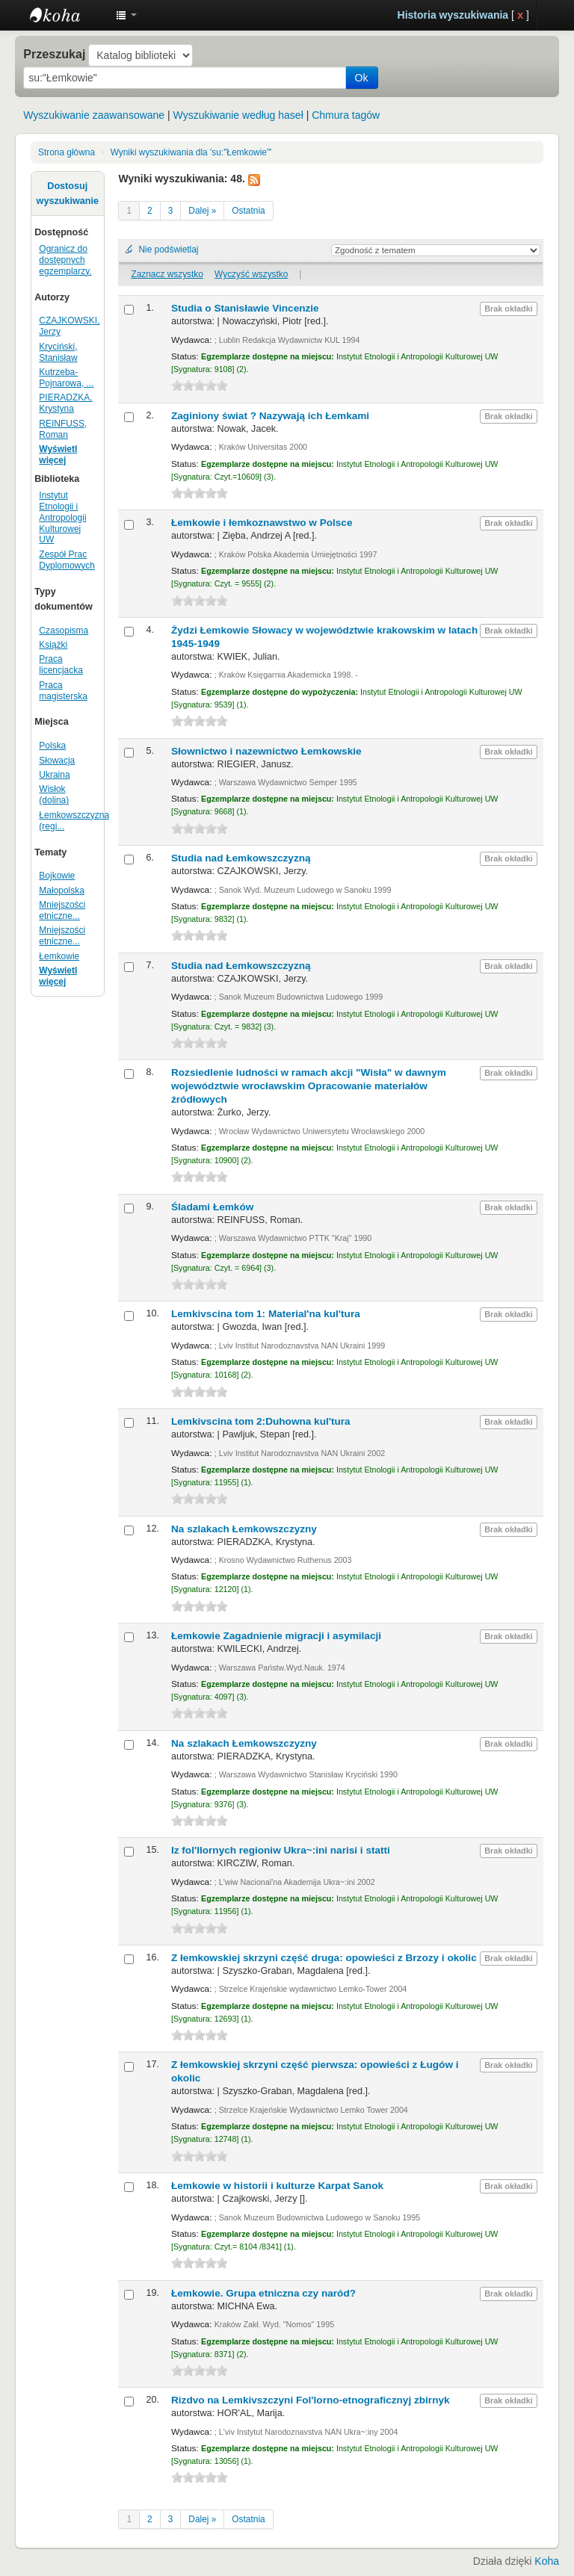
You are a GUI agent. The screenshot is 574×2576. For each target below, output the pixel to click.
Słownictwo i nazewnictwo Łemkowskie (266, 751)
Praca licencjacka (61, 664)
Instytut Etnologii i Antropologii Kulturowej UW (67, 15)
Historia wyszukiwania (453, 15)
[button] (126, 15)
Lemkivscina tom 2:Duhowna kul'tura (261, 1421)
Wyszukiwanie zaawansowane (93, 115)
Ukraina (54, 775)
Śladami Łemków (212, 1207)
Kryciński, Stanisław (58, 352)
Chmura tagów (346, 115)
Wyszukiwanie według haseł (238, 115)
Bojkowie (57, 875)
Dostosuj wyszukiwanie (68, 193)
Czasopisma (63, 630)
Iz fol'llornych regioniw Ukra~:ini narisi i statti (280, 1850)
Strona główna (66, 152)
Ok (361, 78)
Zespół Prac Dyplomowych (67, 560)
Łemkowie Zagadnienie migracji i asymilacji (276, 1635)
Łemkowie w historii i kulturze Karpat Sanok (277, 2185)
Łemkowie (59, 956)
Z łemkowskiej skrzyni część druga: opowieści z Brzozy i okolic (324, 1957)
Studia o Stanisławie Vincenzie (245, 308)
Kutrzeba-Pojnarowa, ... (66, 377)
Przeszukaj (54, 54)
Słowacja (57, 760)
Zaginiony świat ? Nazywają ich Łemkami (270, 415)
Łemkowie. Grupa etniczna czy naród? (263, 2293)
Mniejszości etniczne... (62, 910)
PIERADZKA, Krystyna (65, 403)
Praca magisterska (63, 691)
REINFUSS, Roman (63, 429)
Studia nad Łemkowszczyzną (241, 858)
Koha (546, 2561)
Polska (52, 745)
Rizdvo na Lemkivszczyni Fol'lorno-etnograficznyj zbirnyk (310, 2400)
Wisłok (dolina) (54, 794)
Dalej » (202, 210)
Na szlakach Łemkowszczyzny (244, 1529)
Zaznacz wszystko (167, 274)
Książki (53, 645)
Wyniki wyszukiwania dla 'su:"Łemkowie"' (191, 152)
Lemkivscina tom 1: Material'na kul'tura (265, 1313)
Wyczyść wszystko (251, 274)
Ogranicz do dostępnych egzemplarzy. (65, 260)
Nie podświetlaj (168, 249)
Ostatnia (248, 210)
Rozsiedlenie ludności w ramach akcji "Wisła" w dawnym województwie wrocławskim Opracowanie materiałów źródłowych (308, 1086)
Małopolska (61, 890)
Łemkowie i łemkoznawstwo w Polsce (262, 522)
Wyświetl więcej (58, 454)
